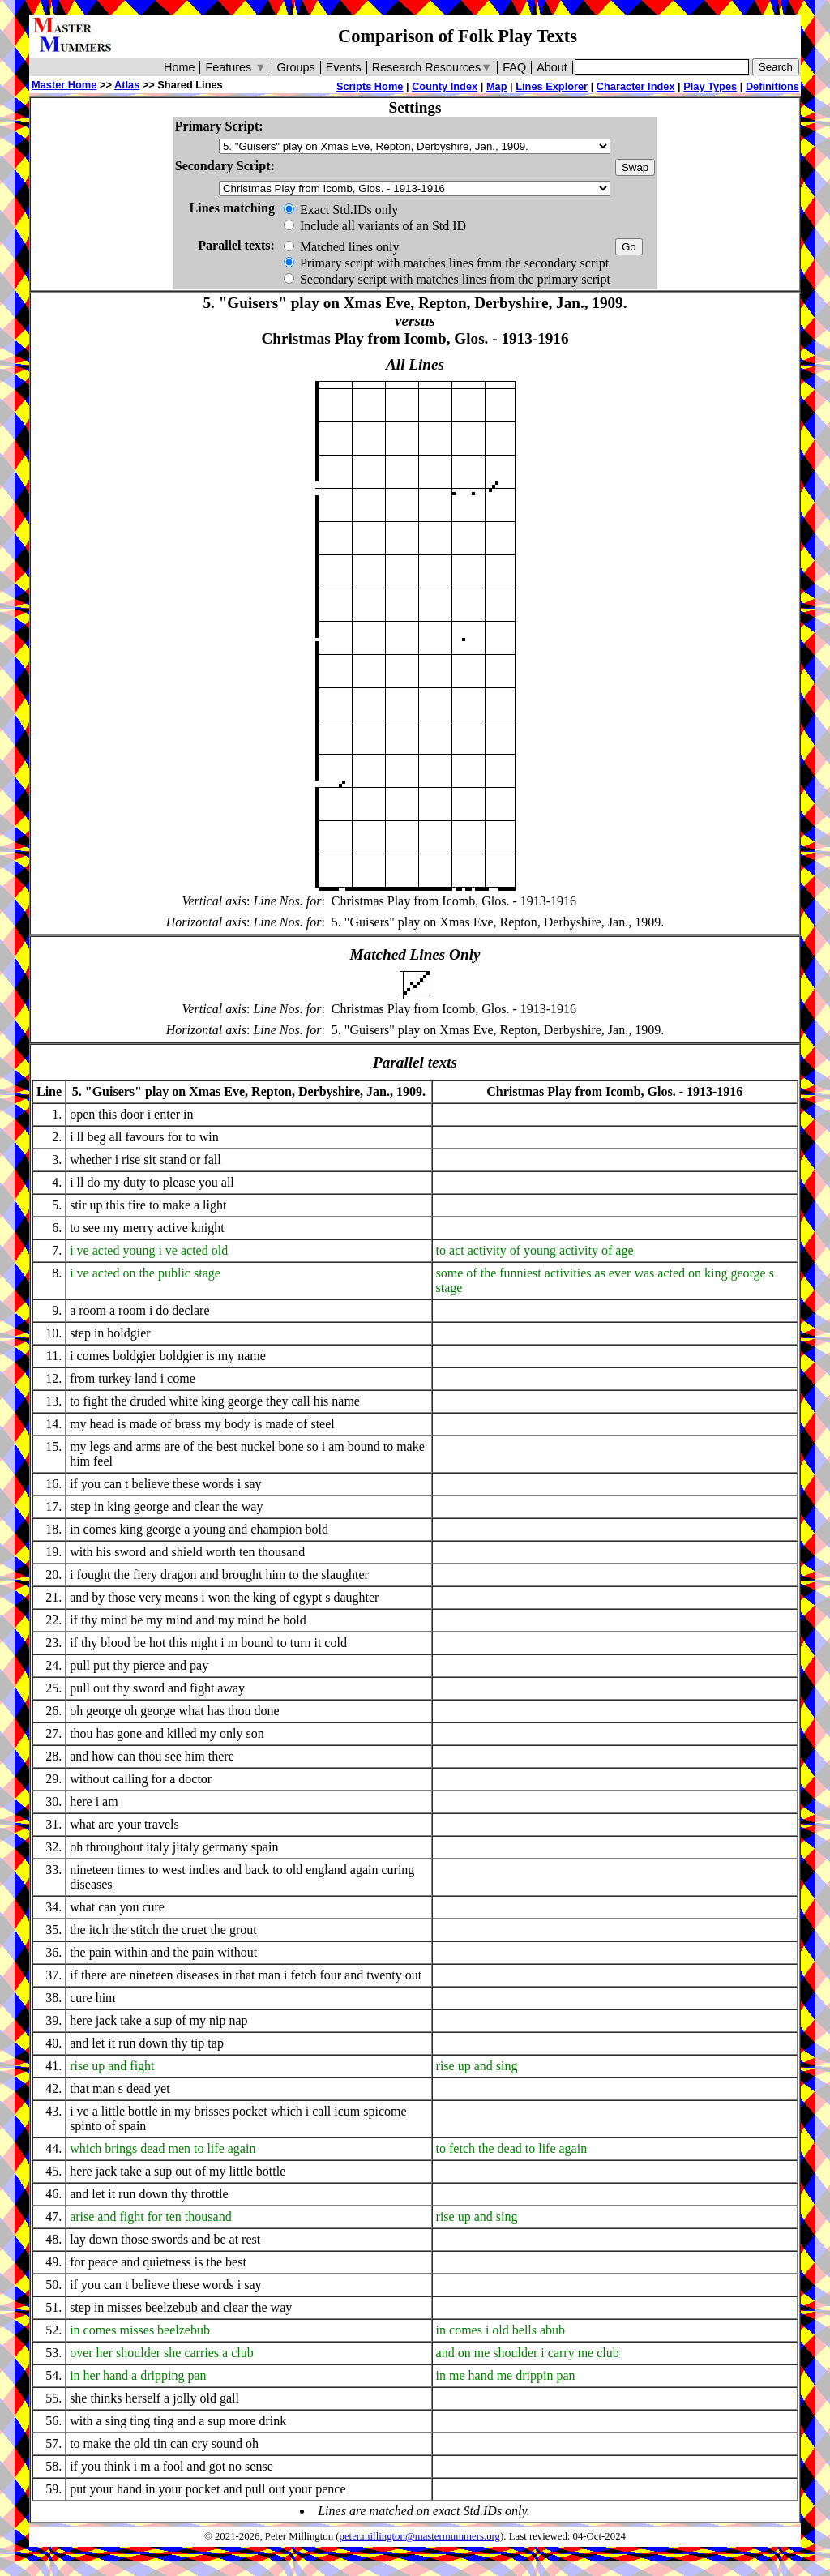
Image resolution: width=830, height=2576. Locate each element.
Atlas (126, 85)
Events (344, 67)
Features (235, 67)
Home (179, 67)
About (552, 67)
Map (496, 86)
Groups (296, 67)
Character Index (636, 86)
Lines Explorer (552, 86)
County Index (444, 86)
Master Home (64, 85)
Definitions (772, 86)
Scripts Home (370, 86)
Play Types (710, 86)
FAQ (514, 67)
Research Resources (432, 67)
